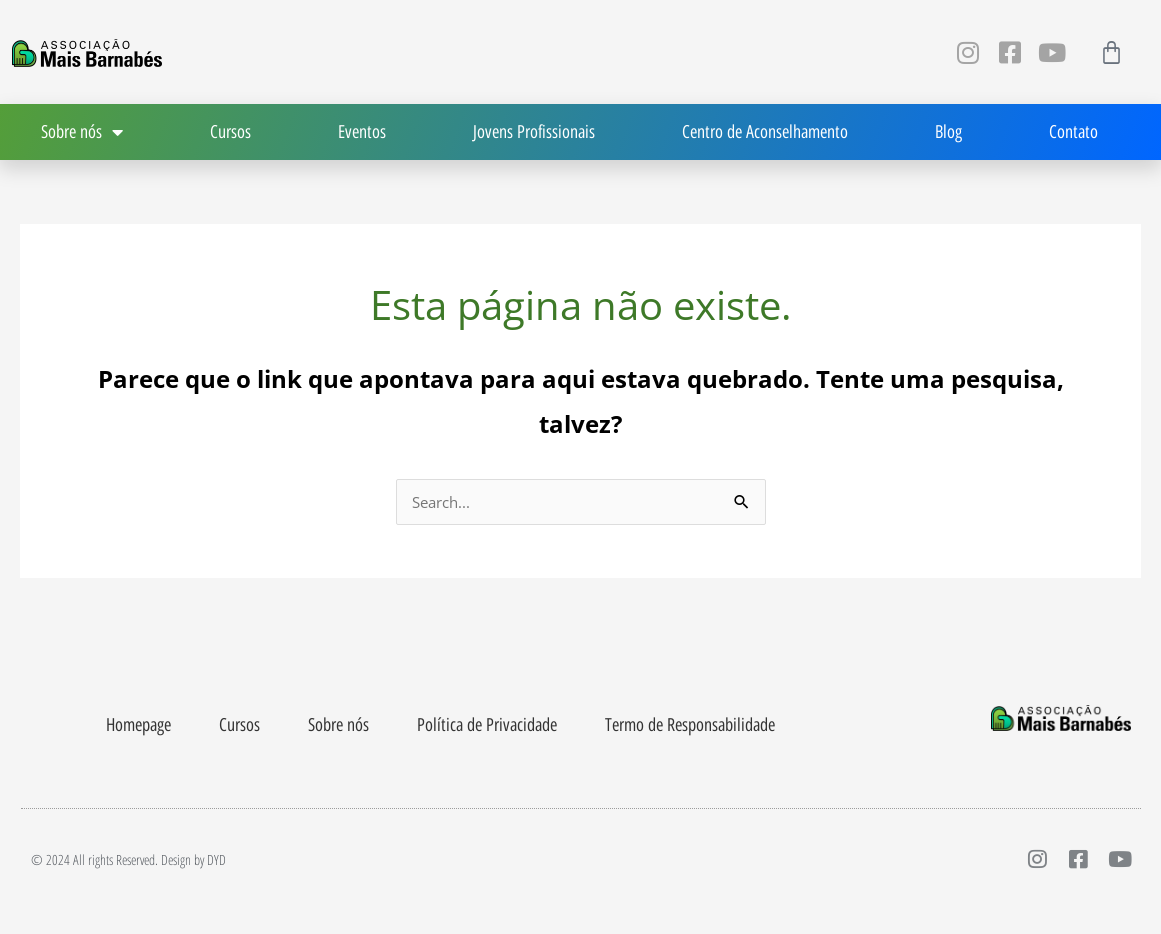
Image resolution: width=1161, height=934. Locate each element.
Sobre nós (338, 727)
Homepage (138, 727)
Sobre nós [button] (82, 132)
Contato (1073, 132)
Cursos (230, 132)
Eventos (362, 132)
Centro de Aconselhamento (765, 132)
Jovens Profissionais (534, 132)
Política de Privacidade (487, 727)
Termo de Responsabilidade (690, 727)
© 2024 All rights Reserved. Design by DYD (128, 862)
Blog (948, 132)
